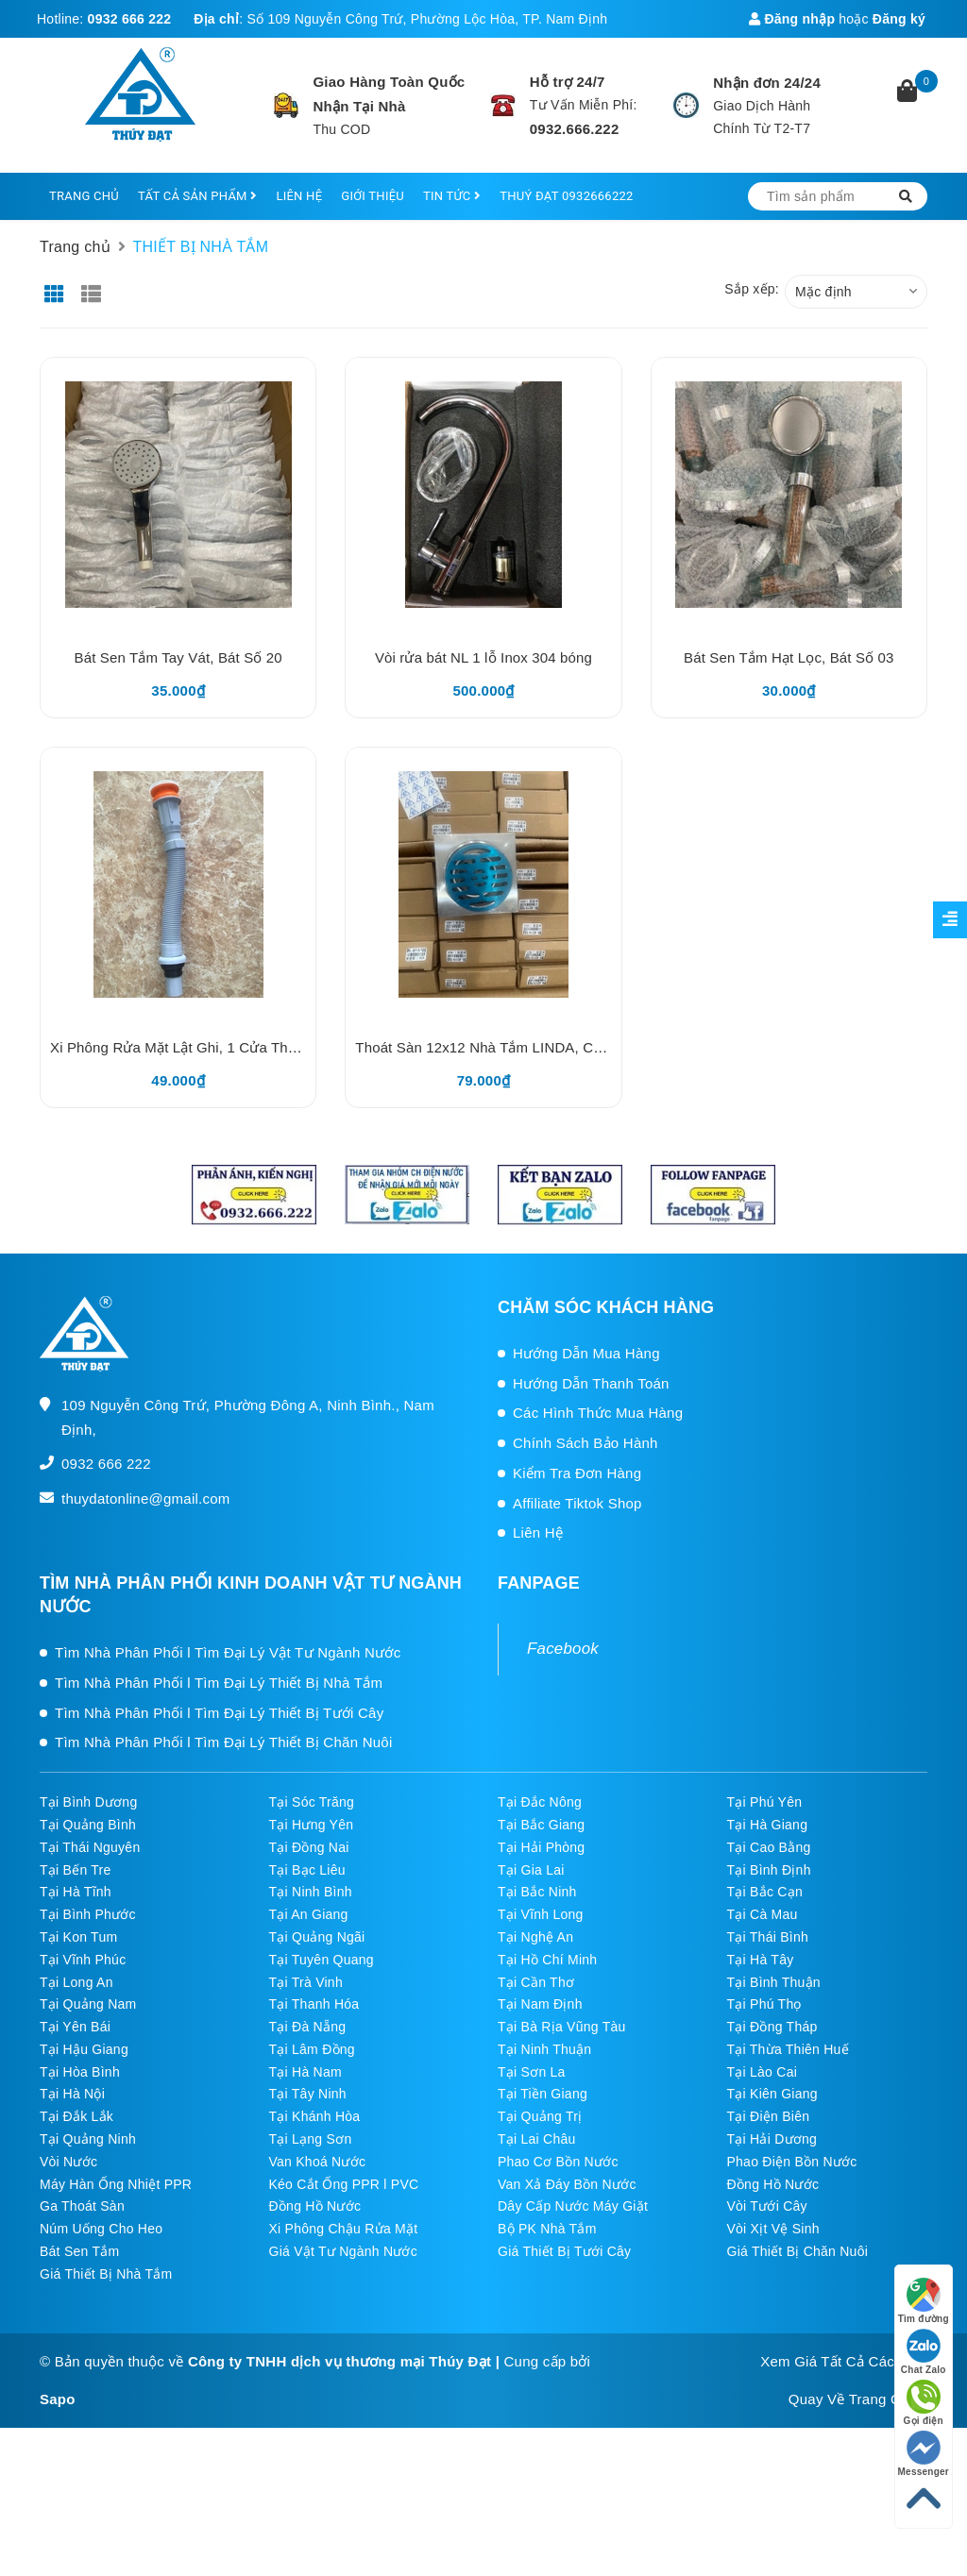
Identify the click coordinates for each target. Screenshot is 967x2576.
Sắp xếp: (751, 288)
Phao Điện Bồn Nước (792, 2161)
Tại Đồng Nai (309, 1847)
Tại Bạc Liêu (307, 1869)
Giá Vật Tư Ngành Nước (343, 2251)
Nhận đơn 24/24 (767, 83)
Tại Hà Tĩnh (75, 1891)
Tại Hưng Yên (311, 1824)
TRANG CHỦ (84, 196)
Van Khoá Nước (317, 2161)
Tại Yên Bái (75, 2026)
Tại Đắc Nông (540, 1802)
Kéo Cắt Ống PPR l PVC (344, 2184)
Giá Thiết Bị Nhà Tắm (106, 2273)
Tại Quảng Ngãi (317, 1937)
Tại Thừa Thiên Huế (788, 2049)
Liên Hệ (538, 1532)
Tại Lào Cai (762, 2071)
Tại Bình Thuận (774, 1982)
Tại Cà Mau (762, 1914)
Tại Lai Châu (537, 2139)
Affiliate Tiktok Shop (577, 1503)
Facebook (563, 1649)
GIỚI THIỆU (372, 196)
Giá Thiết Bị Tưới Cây (564, 2251)
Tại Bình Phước (88, 1914)
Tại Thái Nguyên (90, 1847)
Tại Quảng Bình (88, 1824)
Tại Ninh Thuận (544, 2049)
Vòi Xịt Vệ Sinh (773, 2228)
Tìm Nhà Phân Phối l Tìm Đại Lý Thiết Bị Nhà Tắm (218, 1683)
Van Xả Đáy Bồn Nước (567, 2184)
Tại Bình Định (769, 1869)
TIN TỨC (452, 196)
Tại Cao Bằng (769, 1847)
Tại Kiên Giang (772, 2093)
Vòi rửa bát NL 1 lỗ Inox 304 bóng (483, 657)
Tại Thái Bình (767, 1937)
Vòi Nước (68, 2161)
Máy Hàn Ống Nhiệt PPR (116, 2184)
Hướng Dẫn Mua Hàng (586, 1353)
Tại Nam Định (540, 2004)
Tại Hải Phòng (541, 1847)
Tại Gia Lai (531, 1869)
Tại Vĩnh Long (541, 1914)
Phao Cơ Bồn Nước (558, 2161)
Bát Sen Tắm (79, 2251)
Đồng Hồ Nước (773, 2184)
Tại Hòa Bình (80, 2071)
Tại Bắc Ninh (537, 1891)
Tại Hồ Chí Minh (547, 1959)
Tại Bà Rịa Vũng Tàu (562, 2026)
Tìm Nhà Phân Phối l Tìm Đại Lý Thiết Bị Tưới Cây (219, 1713)
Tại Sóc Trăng (312, 1802)
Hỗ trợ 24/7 (567, 82)
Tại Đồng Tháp (772, 2026)
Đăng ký (899, 18)
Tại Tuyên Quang (321, 1959)
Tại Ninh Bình (310, 1891)
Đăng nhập (792, 18)
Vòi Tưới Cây (767, 2206)
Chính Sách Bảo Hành (585, 1443)
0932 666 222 (130, 18)
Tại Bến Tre (75, 1869)
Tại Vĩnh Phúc (83, 1959)
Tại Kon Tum (78, 1937)
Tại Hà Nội (72, 2093)
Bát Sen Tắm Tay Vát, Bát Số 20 (178, 657)
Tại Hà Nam (305, 2071)
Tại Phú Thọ (764, 2004)
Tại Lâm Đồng (312, 2049)
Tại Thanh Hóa (314, 2004)
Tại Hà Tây (760, 1959)
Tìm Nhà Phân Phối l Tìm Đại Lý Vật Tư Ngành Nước (227, 1652)
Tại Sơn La (532, 2071)
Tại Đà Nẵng (308, 2026)
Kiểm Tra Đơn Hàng (577, 1473)
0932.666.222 (574, 129)
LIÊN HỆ (299, 196)
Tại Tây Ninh (308, 2093)
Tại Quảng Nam (88, 2004)
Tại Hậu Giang (84, 2049)
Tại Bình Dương (88, 1802)
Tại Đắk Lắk (76, 2116)
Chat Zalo (923, 2352)
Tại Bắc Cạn (765, 1891)
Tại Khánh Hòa (315, 2116)
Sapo (58, 2399)
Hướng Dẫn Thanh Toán (591, 1383)
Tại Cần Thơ (536, 1982)
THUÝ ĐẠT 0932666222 (566, 196)
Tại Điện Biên (768, 2116)
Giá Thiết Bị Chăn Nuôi (798, 2251)
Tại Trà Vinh (306, 1982)
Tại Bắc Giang (541, 1824)
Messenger (924, 2454)
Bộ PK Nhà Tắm (547, 2228)
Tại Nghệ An (535, 1937)
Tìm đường (923, 2301)
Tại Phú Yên (765, 1802)
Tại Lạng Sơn (310, 2139)
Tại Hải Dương (772, 2139)
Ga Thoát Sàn (82, 2206)
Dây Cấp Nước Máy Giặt (573, 2206)
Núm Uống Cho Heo (101, 2228)
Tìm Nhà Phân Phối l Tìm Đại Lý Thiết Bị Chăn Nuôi (224, 1742)
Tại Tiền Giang (542, 2093)
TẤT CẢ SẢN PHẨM (197, 196)
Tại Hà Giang (767, 1824)
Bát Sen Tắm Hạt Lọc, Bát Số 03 (788, 657)
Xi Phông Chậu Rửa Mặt (343, 2228)
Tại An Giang (308, 1914)
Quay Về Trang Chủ (853, 2399)
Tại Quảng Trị (540, 2116)
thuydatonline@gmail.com (145, 1498)
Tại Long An (76, 1982)
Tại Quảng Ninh (88, 2139)
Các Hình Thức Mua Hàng (598, 1413)
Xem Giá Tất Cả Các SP (839, 2361)
